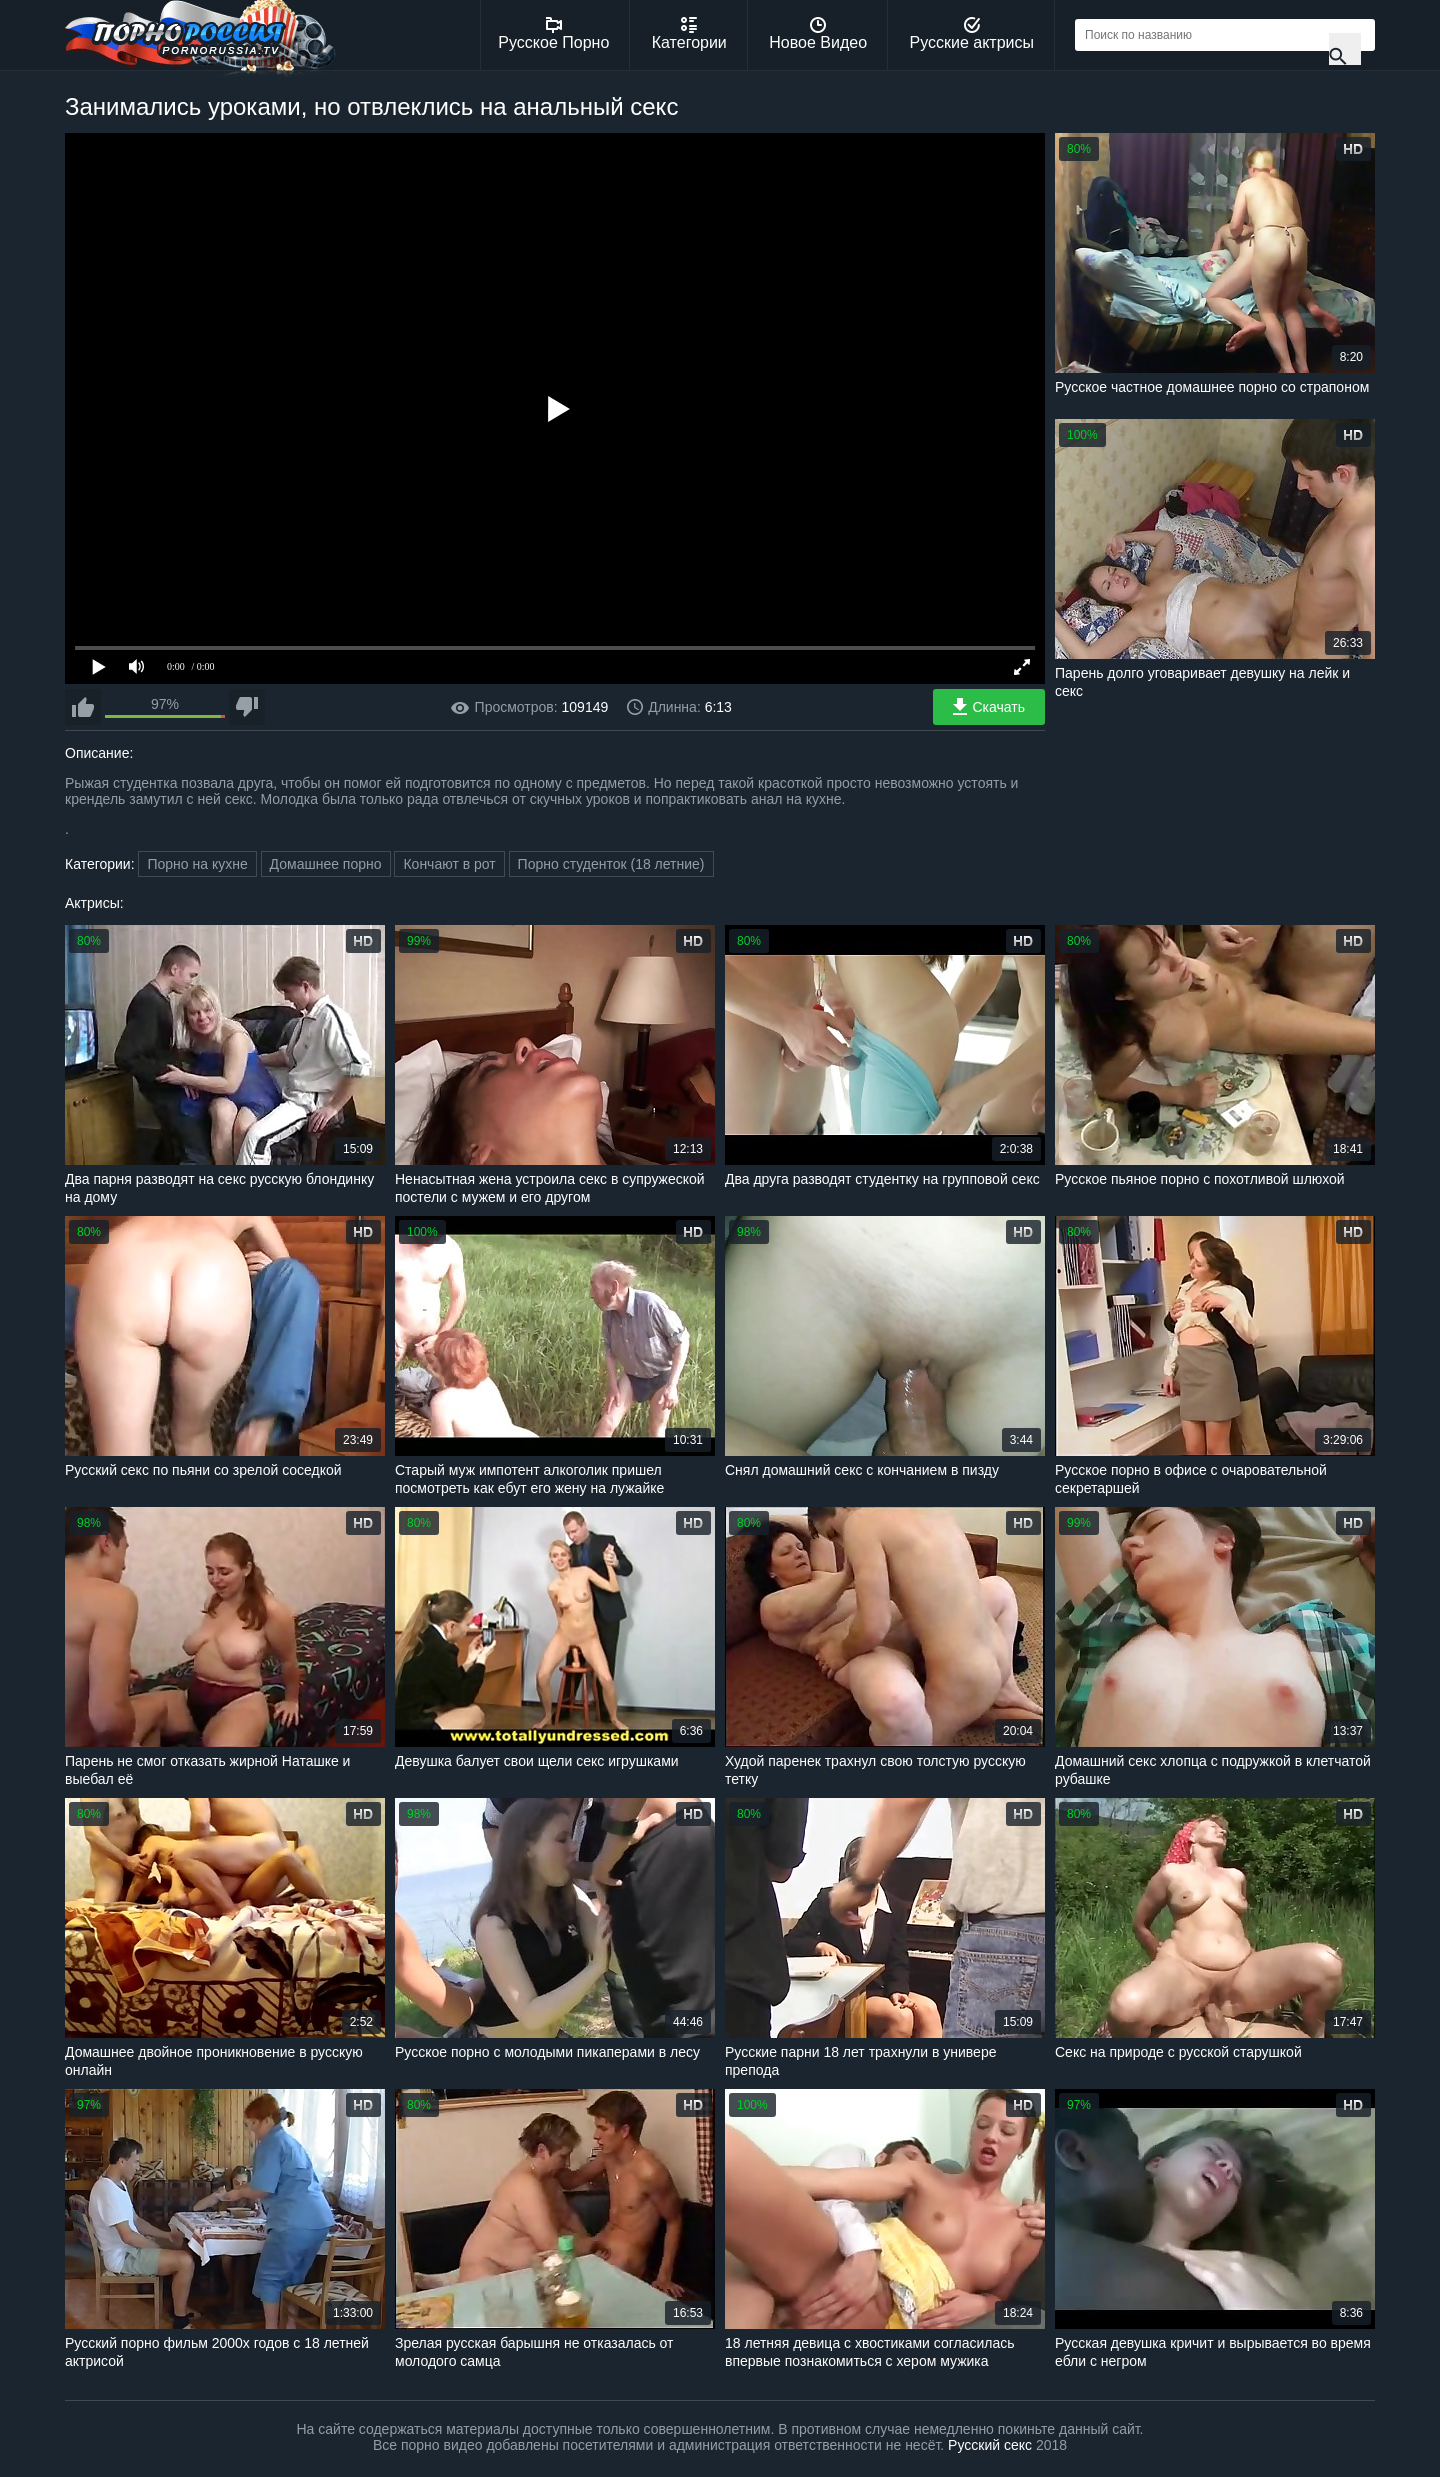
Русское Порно (553, 34)
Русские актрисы (971, 34)
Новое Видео (818, 34)
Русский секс (990, 2445)
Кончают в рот (449, 864)
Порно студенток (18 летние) (611, 864)
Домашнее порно (326, 864)
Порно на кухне (197, 864)
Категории (689, 34)
